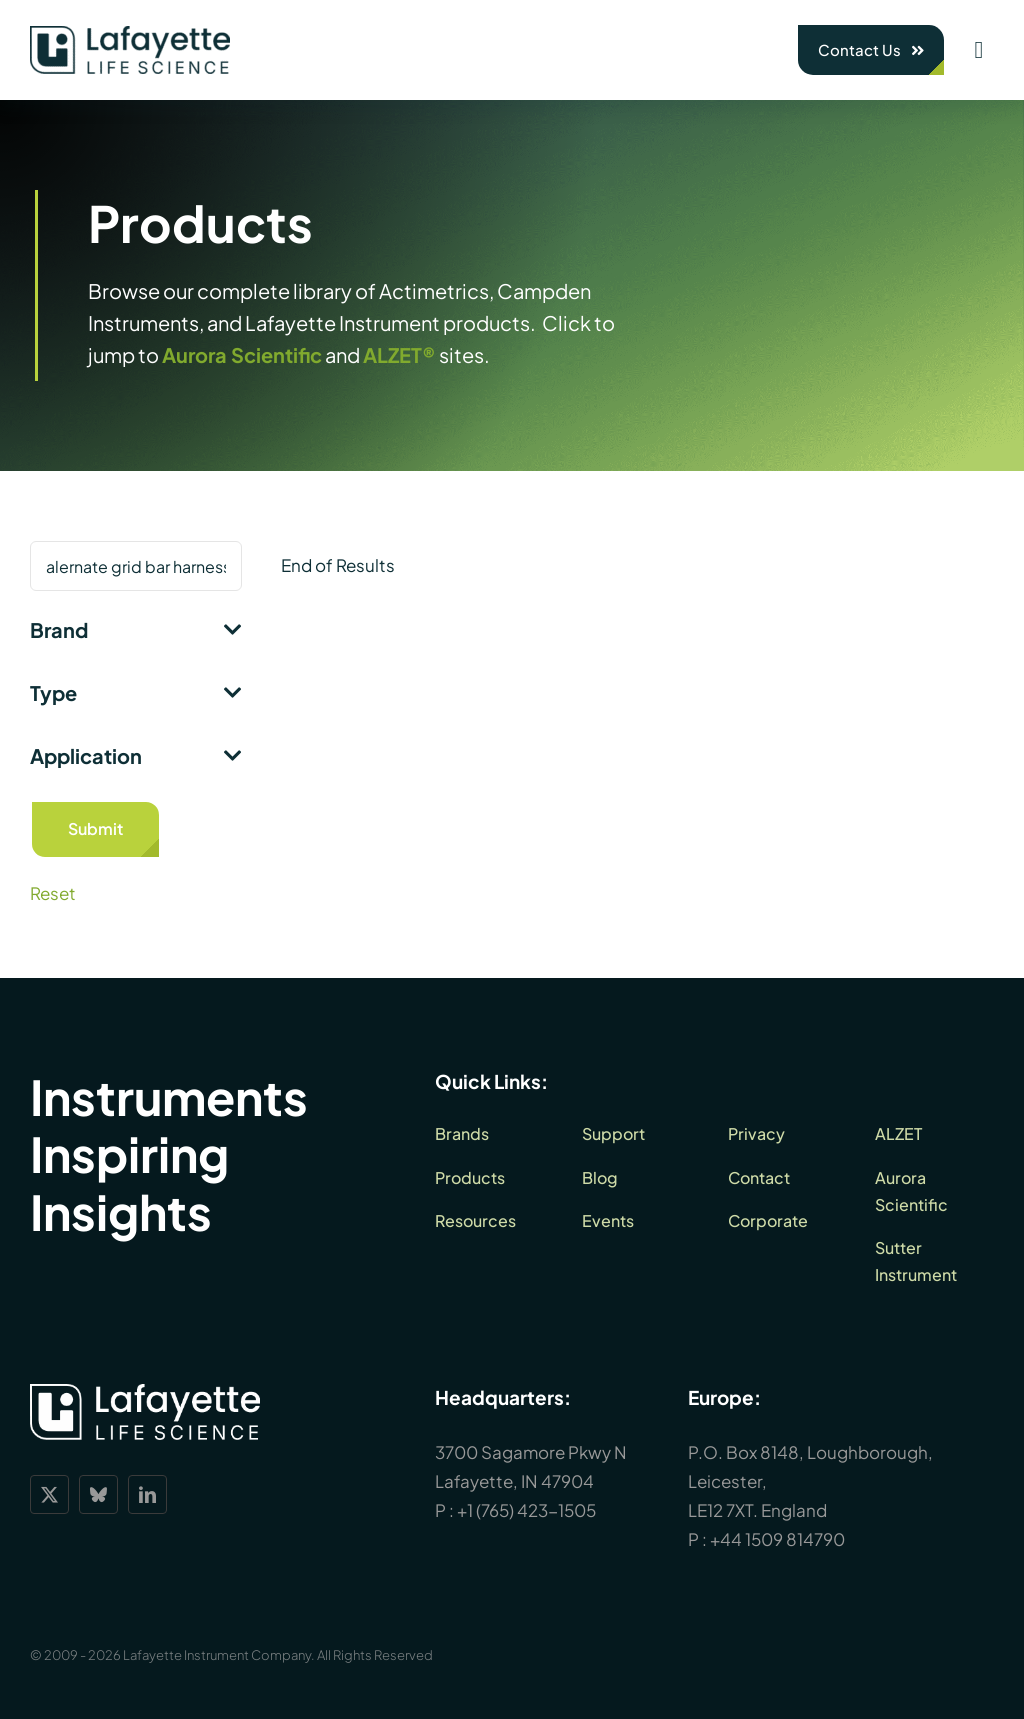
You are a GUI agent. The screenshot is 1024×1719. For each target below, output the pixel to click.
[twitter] (49, 1494)
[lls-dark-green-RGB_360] (130, 34)
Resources (475, 1220)
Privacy (756, 1133)
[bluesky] (98, 1494)
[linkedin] (147, 1494)
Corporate (768, 1220)
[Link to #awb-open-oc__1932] (979, 50)
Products (470, 1177)
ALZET (898, 1133)
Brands (462, 1133)
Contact (759, 1177)
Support (613, 1133)
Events (608, 1220)
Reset (53, 893)
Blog (600, 1177)
